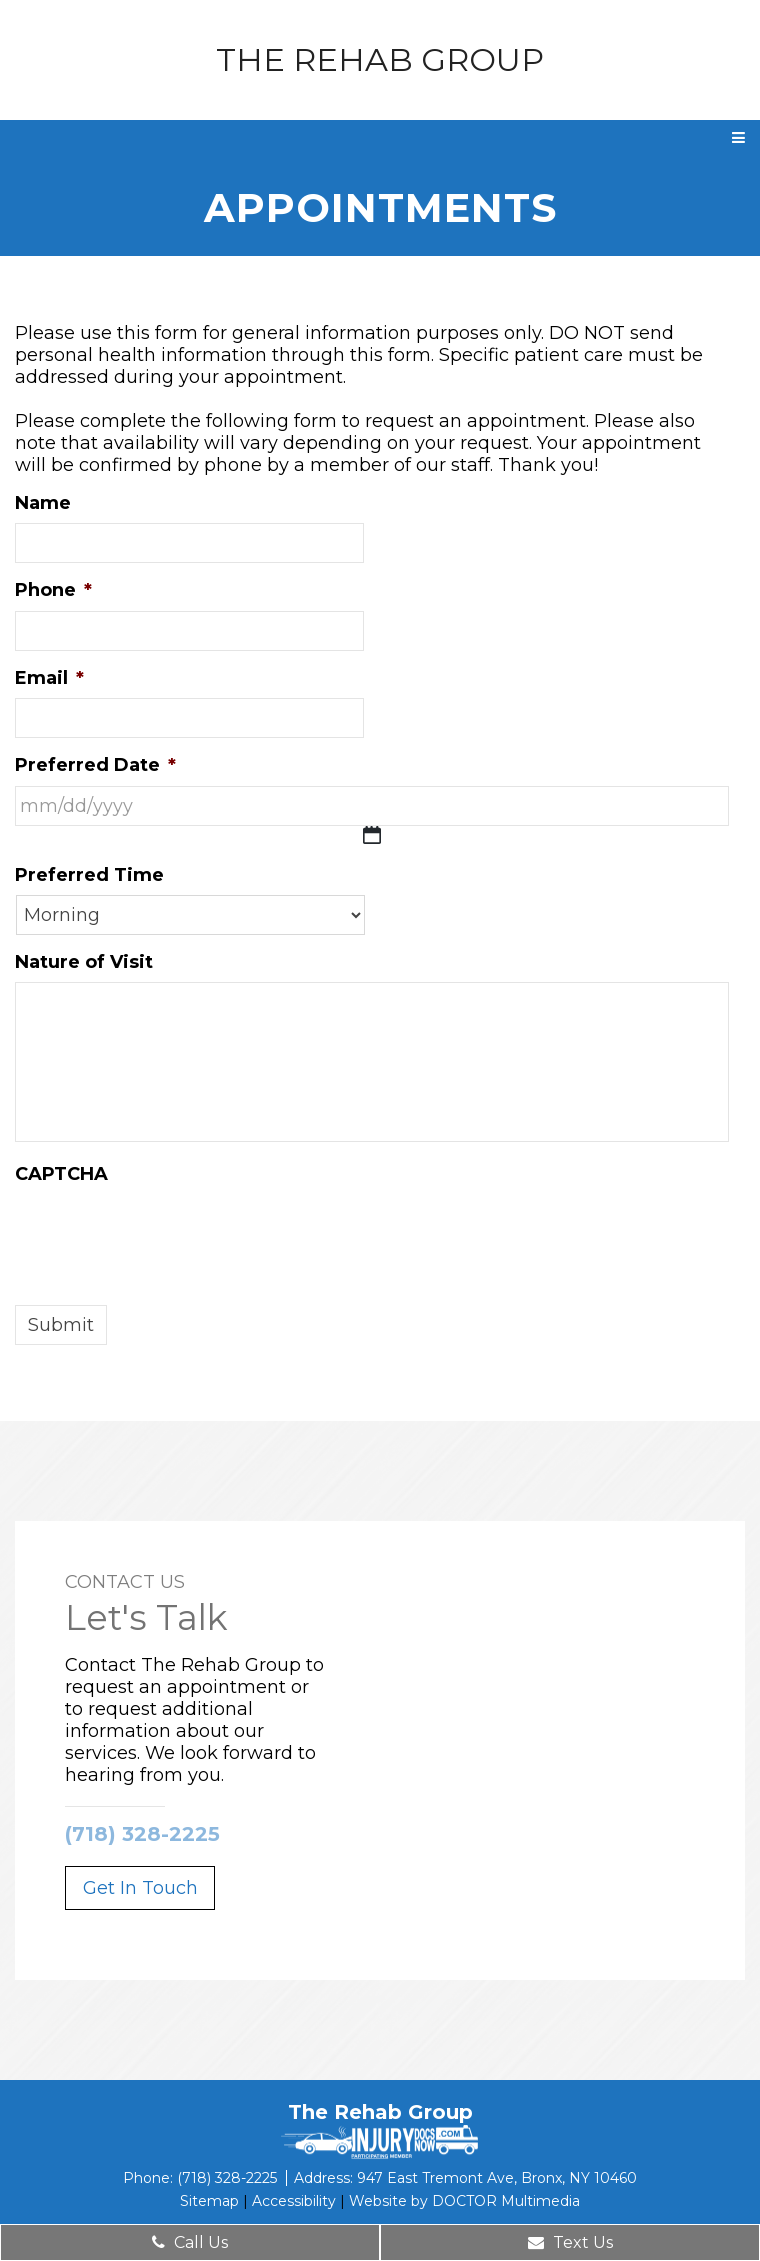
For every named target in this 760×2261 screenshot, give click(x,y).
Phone (53, 590)
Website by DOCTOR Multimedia (464, 2201)
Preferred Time (89, 875)
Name (43, 503)
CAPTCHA (61, 1174)
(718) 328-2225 (142, 1834)
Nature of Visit (84, 962)
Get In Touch (140, 1888)
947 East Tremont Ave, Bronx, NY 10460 (497, 2178)
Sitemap (209, 2201)
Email (49, 678)
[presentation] (167, 1234)
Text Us (570, 2242)
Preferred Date (95, 765)
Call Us (190, 2242)
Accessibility (294, 2201)
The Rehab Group (380, 60)
